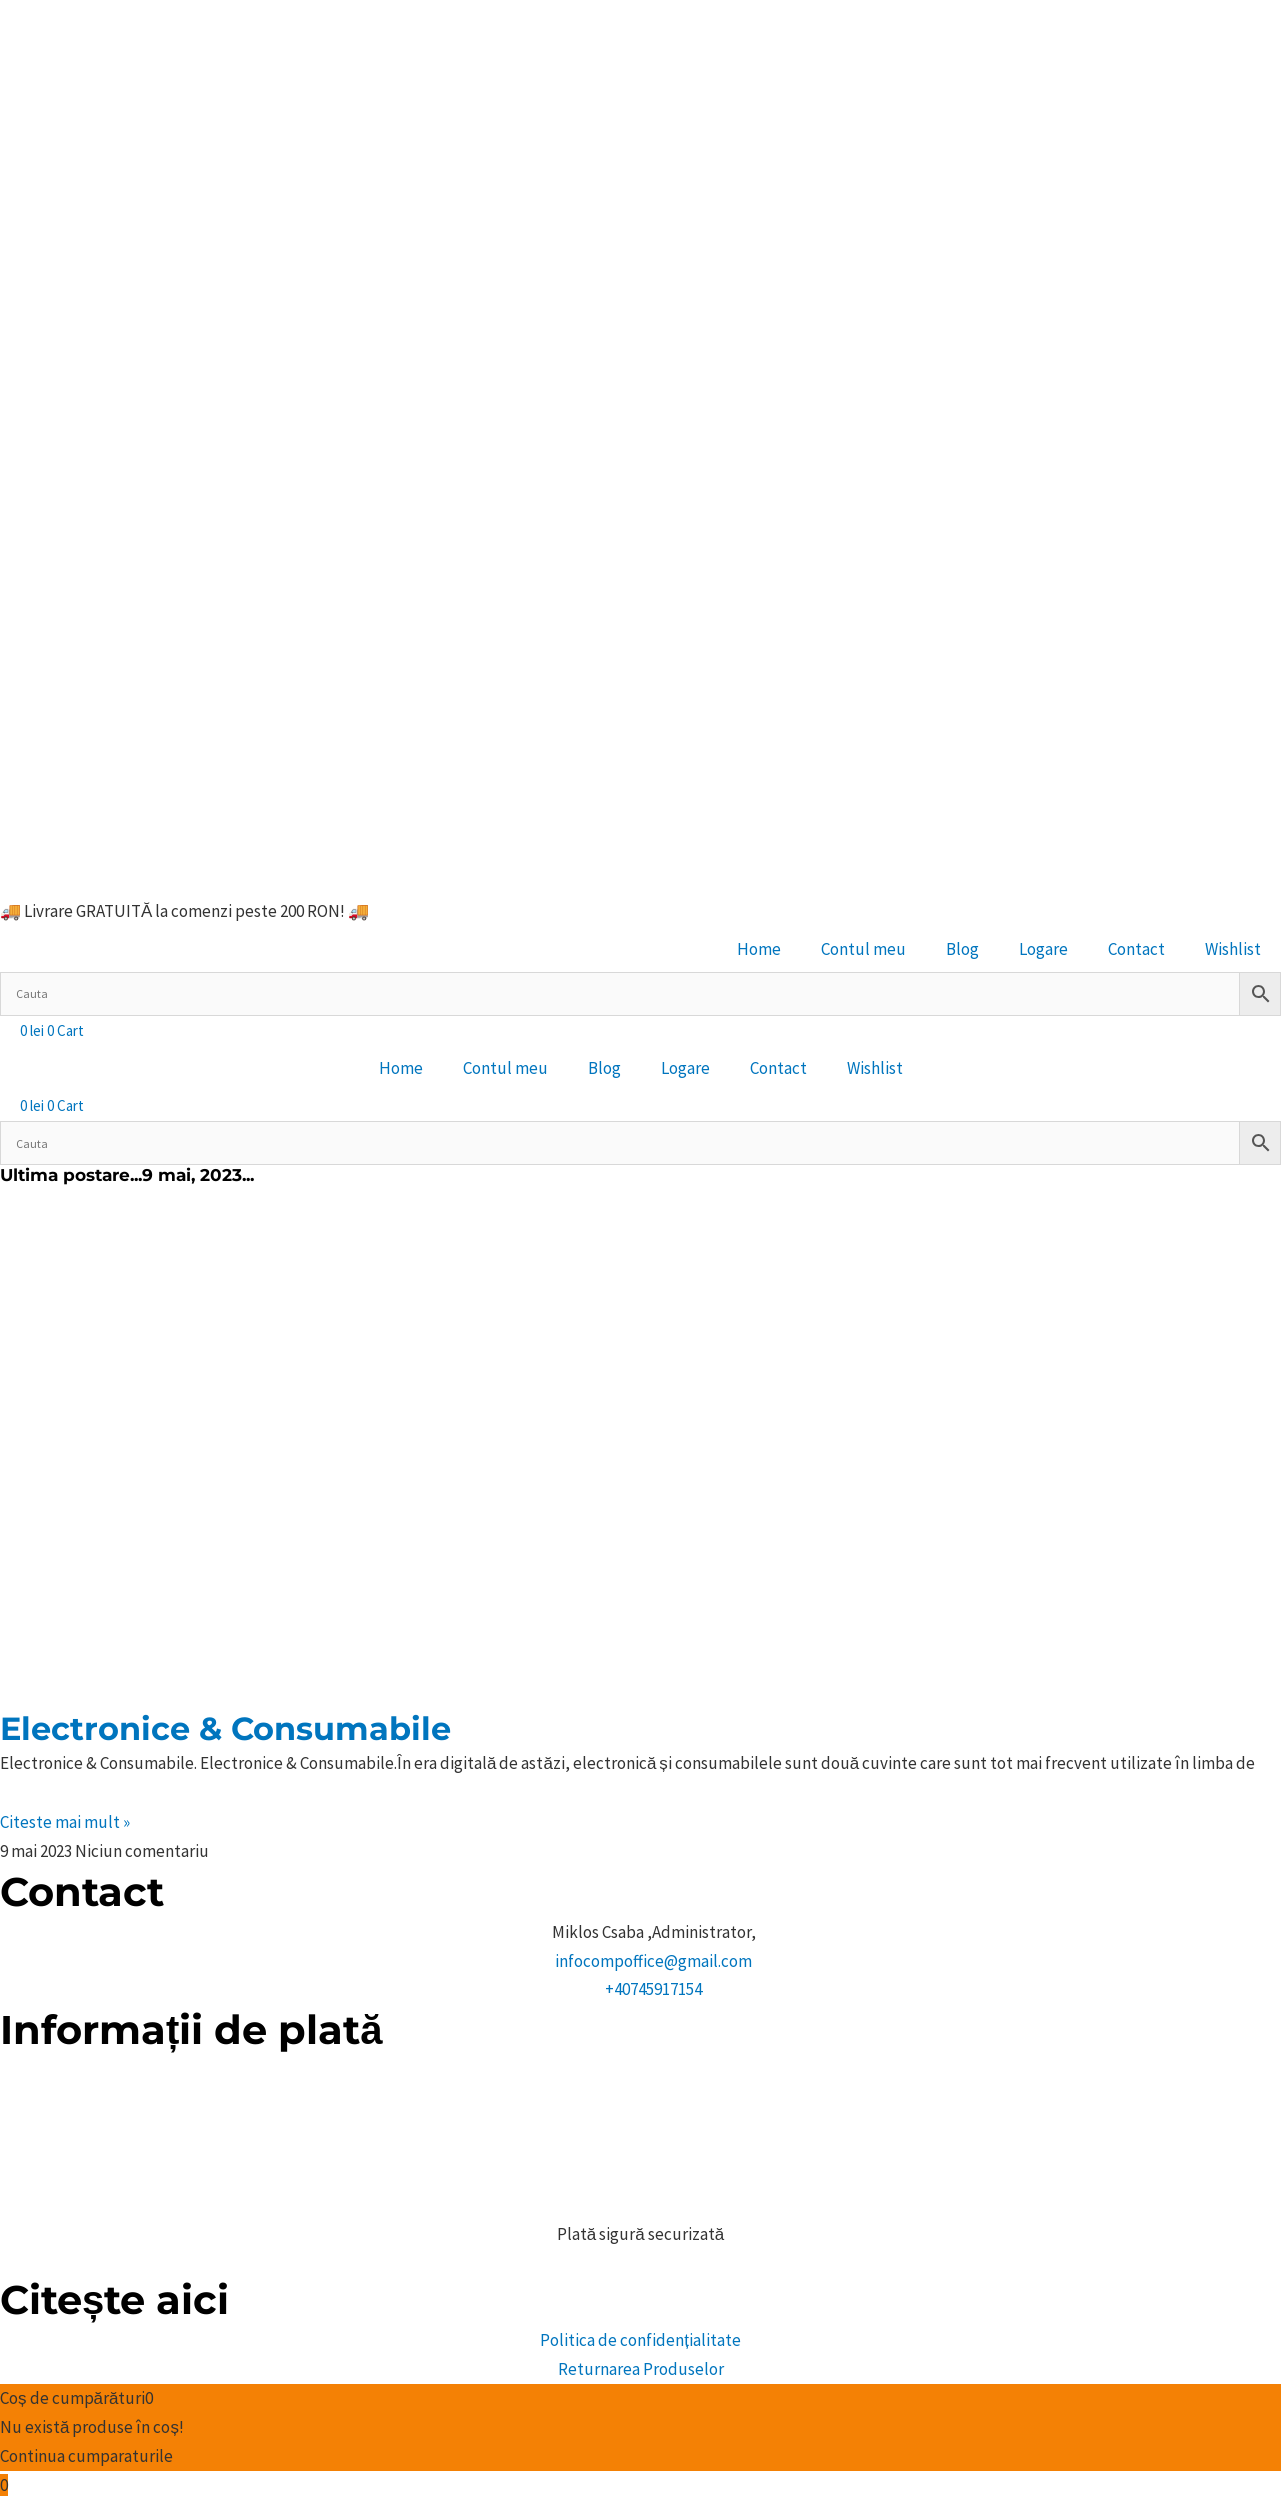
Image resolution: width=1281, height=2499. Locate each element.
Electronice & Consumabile (225, 1728)
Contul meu (863, 949)
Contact (1136, 949)
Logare (1043, 949)
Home (759, 949)
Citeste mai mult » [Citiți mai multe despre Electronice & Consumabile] (65, 1822)
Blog (962, 949)
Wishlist (1233, 949)
